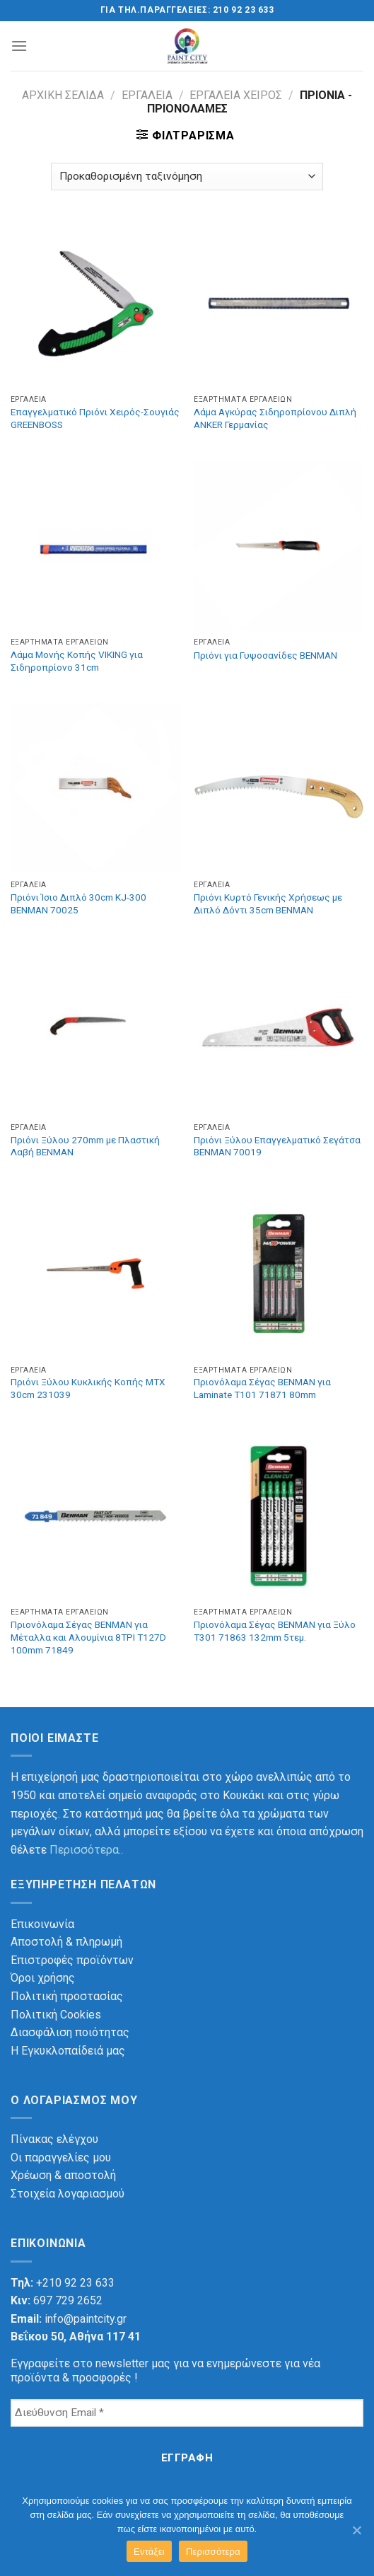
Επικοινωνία (42, 1924)
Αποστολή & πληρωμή (66, 1941)
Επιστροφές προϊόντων (72, 1960)
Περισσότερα (213, 2551)
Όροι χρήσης (43, 1978)
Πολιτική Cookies (56, 2014)
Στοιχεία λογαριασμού (67, 2193)
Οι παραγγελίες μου (61, 2157)
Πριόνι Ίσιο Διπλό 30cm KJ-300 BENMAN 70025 (78, 903)
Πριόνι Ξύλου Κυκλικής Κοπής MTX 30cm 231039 (88, 1388)
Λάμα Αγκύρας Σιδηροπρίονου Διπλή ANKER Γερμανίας (275, 418)
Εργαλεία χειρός (235, 95)
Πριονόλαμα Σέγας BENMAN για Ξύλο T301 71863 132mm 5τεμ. (275, 1631)
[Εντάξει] (356, 2530)
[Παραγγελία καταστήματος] (187, 176)
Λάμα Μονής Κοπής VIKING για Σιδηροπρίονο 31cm (77, 661)
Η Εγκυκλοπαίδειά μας (68, 2050)
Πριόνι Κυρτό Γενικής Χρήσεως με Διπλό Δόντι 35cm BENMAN (268, 903)
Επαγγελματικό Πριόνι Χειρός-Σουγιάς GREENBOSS (95, 418)
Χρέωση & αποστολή (63, 2175)
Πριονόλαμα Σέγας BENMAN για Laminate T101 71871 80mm (262, 1388)
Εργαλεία (147, 95)
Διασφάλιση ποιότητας (70, 2032)
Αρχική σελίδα (63, 95)
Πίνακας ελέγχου (54, 2139)
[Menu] (19, 45)
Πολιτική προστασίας (67, 1996)
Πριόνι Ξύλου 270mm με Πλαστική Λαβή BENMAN (85, 1146)
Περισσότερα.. (86, 1849)
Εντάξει (149, 2551)
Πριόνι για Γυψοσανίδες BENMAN (265, 655)
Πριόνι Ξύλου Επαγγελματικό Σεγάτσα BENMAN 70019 (277, 1146)
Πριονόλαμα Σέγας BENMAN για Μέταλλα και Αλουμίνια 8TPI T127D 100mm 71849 (88, 1637)
